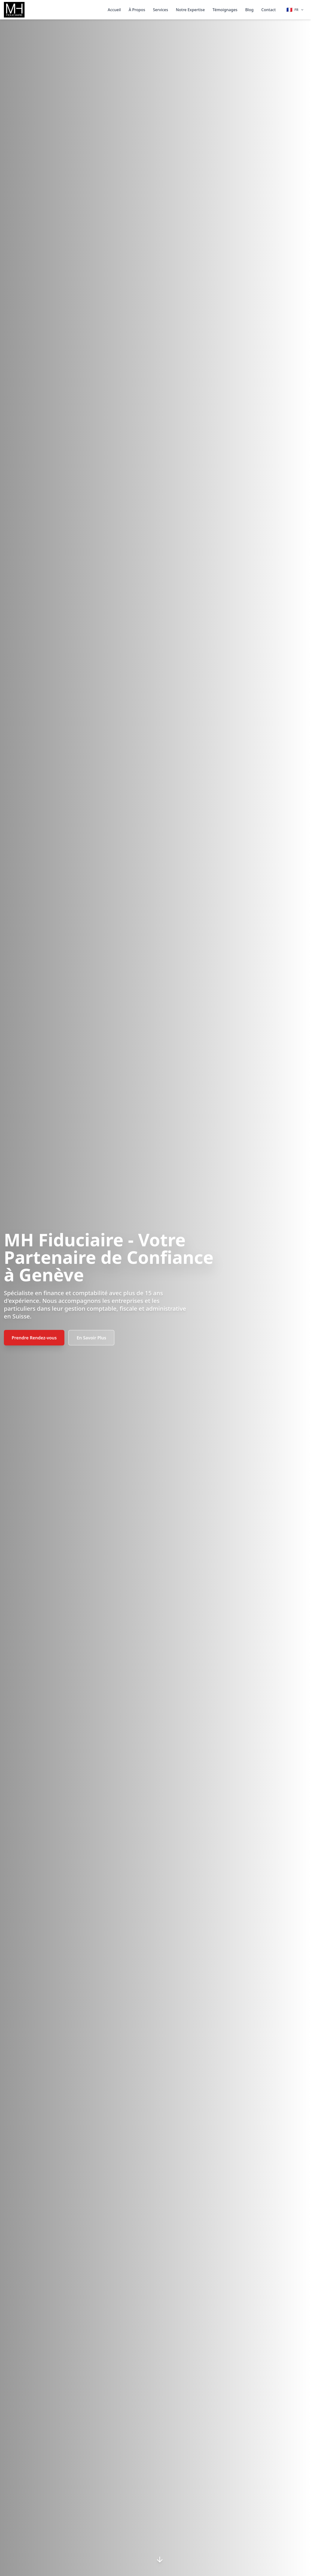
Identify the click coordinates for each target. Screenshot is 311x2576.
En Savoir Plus (91, 1338)
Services (160, 9)
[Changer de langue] (295, 9)
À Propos (137, 9)
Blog (249, 9)
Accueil (114, 9)
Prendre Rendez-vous (34, 1338)
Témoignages (225, 9)
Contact (268, 9)
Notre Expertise (190, 9)
